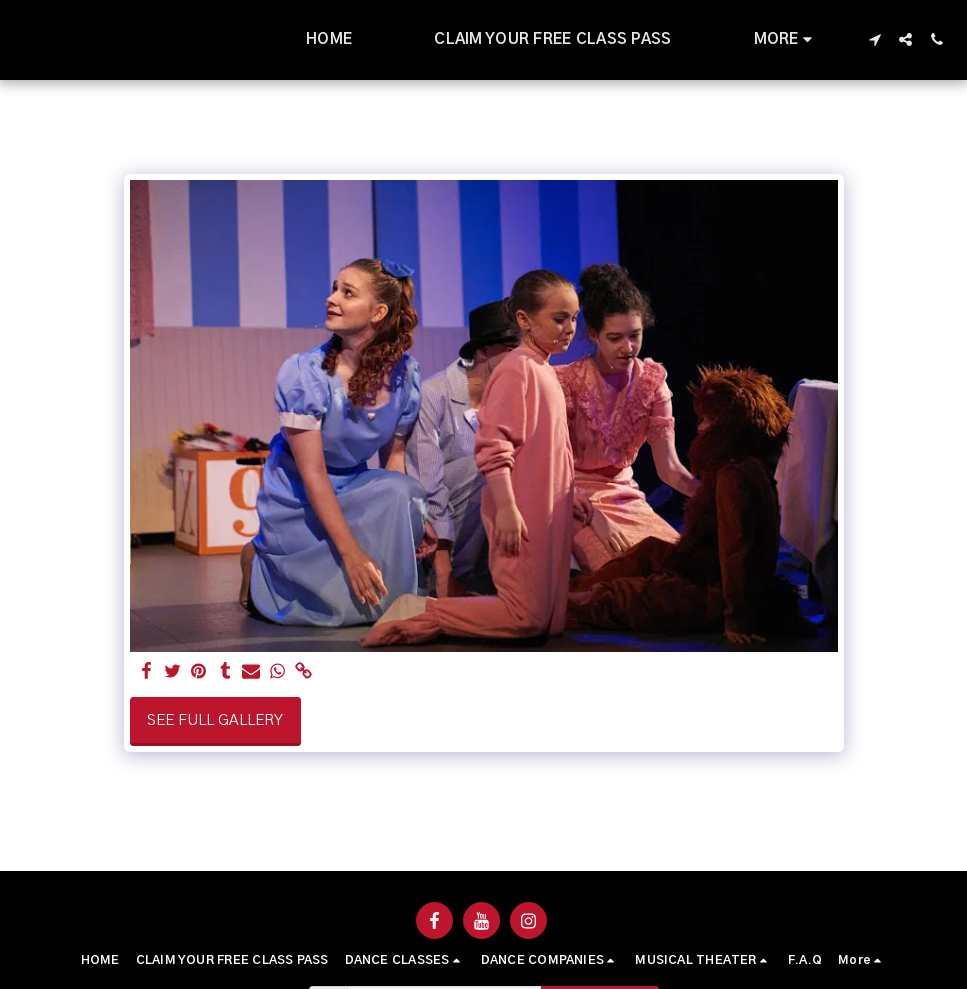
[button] (874, 39)
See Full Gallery (215, 720)
